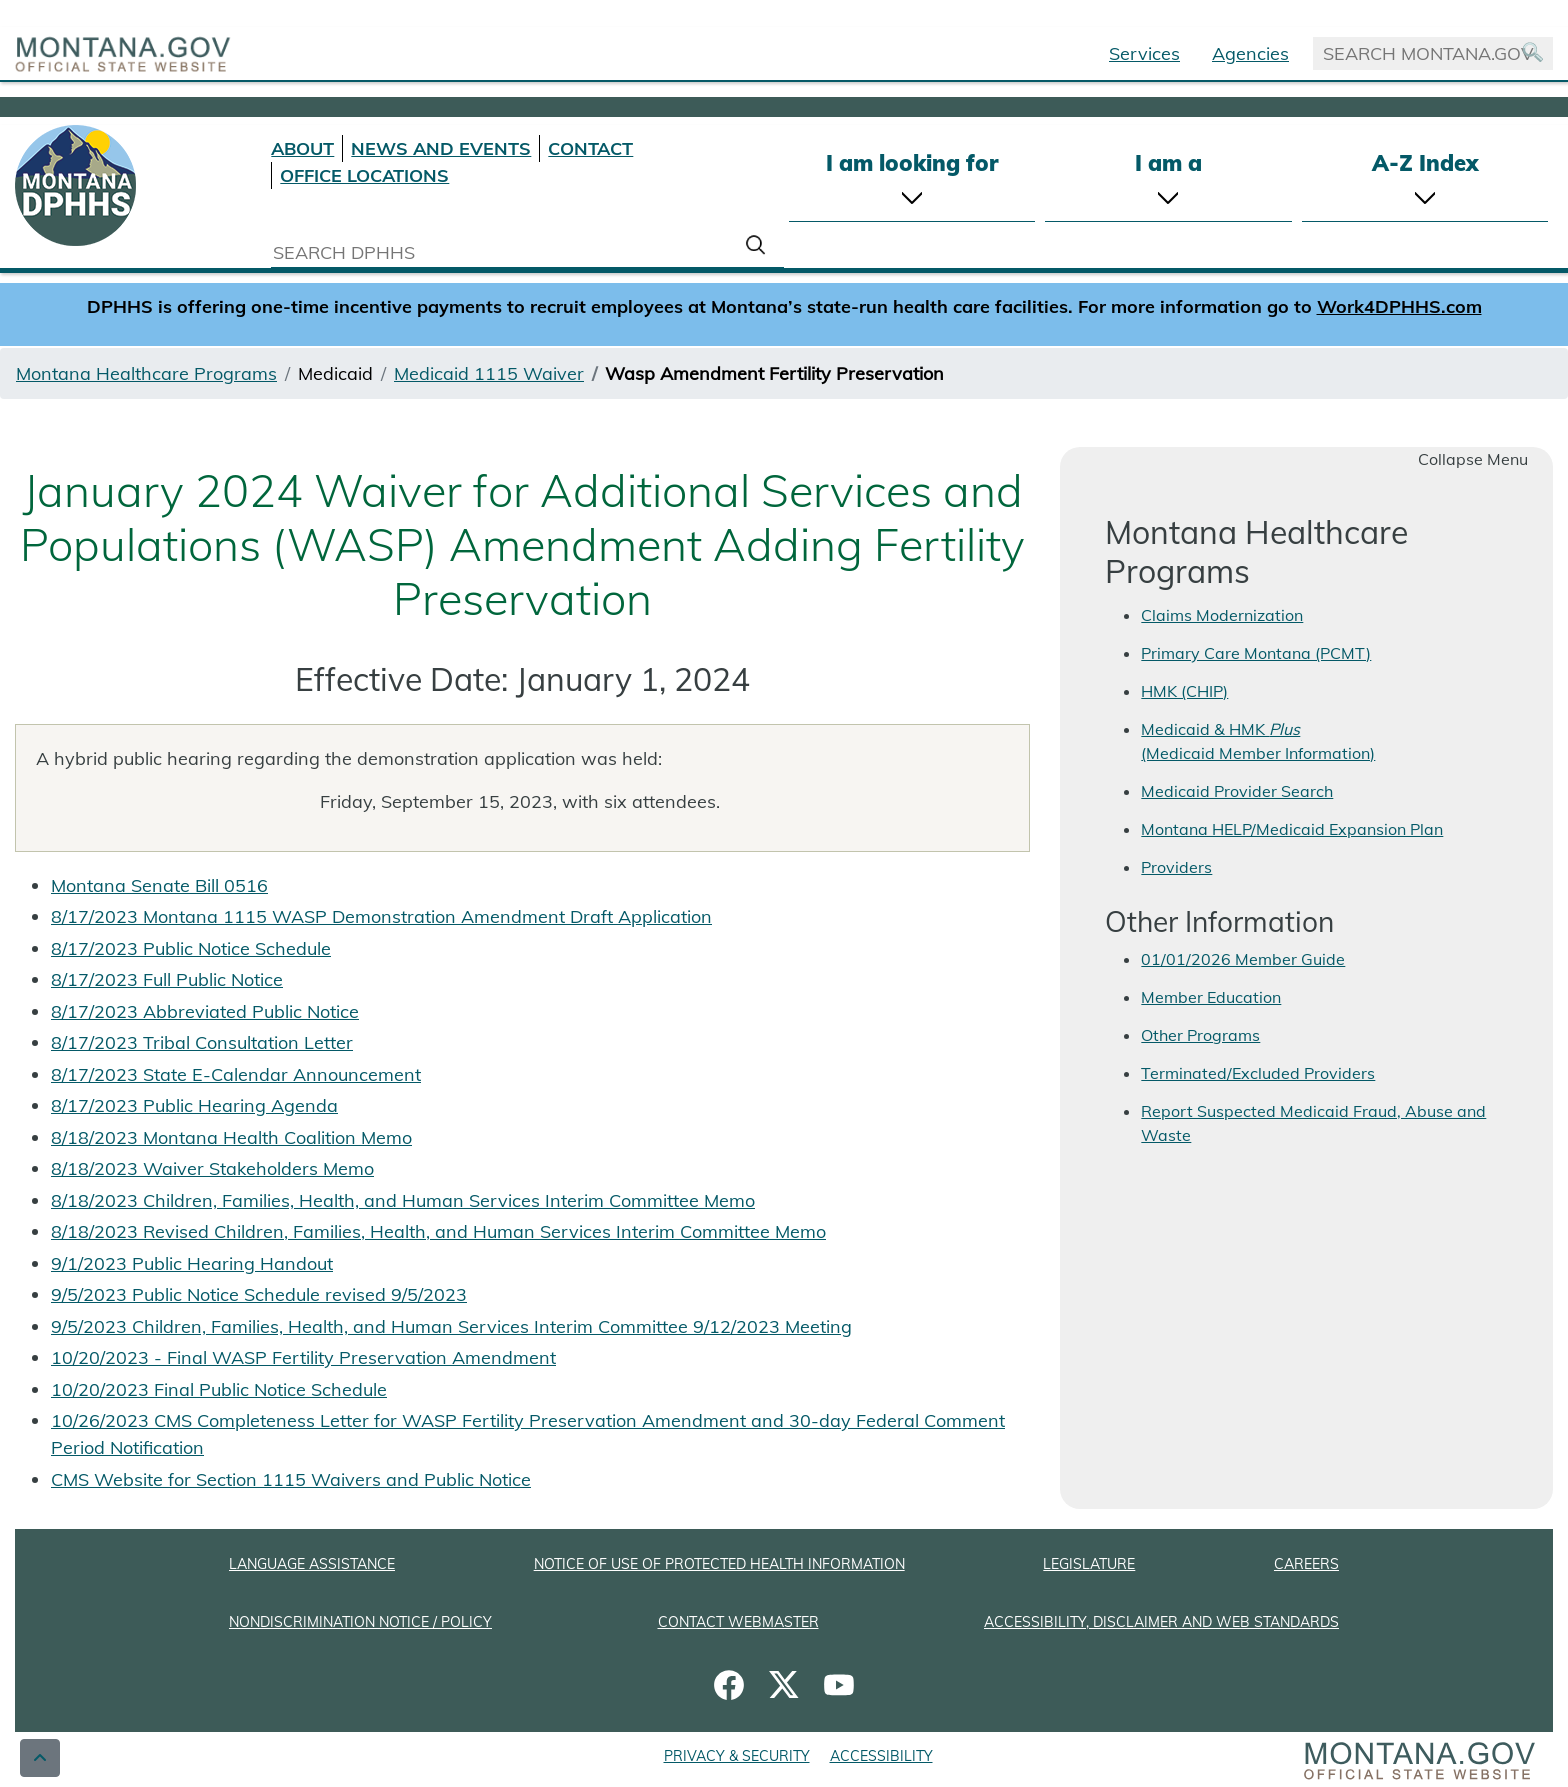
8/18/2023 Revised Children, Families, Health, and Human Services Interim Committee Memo (438, 1231)
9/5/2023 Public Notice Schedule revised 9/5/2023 (259, 1294)
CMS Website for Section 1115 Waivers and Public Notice (291, 1479)
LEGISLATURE (1089, 1564)
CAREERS (1306, 1564)
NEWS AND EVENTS (441, 148)
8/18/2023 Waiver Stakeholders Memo (212, 1168)
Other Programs (1200, 1035)
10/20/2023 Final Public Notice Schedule (219, 1389)
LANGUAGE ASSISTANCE (312, 1564)
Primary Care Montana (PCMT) (1256, 653)
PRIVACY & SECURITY (737, 1756)
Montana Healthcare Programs (146, 373)
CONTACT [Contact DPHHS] (590, 148)
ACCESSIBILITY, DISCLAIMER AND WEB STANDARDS (1161, 1622)
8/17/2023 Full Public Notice (167, 979)
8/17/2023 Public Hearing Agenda (194, 1105)
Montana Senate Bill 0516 (159, 885)
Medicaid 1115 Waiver (489, 373)
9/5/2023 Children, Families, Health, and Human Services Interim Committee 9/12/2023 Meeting (451, 1326)
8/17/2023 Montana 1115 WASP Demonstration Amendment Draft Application (381, 916)
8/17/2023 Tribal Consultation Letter (202, 1042)
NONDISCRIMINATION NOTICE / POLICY (360, 1622)
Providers (1176, 867)
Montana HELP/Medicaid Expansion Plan (1292, 829)
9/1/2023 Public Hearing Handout (192, 1263)
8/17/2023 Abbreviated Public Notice (205, 1011)
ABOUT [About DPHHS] (302, 148)
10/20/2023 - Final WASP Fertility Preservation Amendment (303, 1357)
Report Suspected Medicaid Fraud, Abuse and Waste (1313, 1123)
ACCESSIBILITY (881, 1756)
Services (1144, 53)
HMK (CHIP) (1184, 691)
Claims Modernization (1222, 615)
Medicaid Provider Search (1237, 791)
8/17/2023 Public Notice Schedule (191, 948)
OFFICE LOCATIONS (364, 175)
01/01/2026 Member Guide (1243, 959)
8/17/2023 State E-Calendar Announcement (236, 1074)
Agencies (1250, 53)
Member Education (1211, 997)
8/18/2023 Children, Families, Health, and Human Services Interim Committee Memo (403, 1200)
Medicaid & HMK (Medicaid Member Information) (1258, 741)
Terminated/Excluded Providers (1258, 1073)
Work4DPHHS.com (1399, 306)
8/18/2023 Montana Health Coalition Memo (231, 1137)
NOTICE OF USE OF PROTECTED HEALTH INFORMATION (719, 1564)
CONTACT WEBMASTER (738, 1622)
